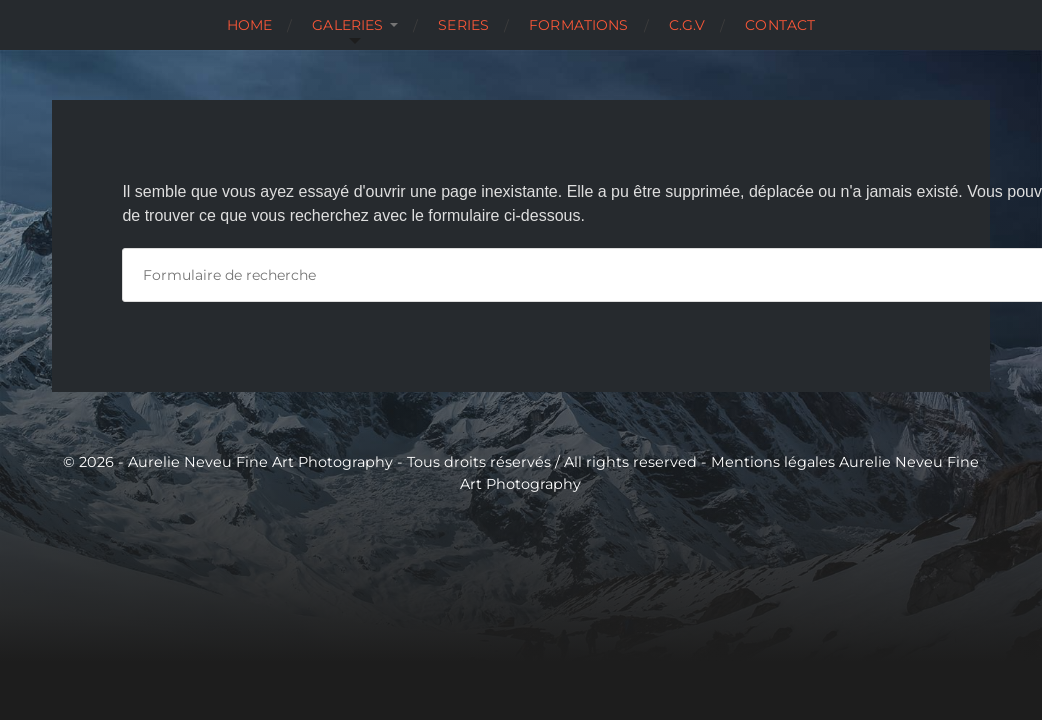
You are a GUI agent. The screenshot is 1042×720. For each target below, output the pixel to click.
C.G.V (687, 25)
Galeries (347, 25)
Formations (578, 25)
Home (250, 25)
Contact (780, 25)
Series (463, 25)
